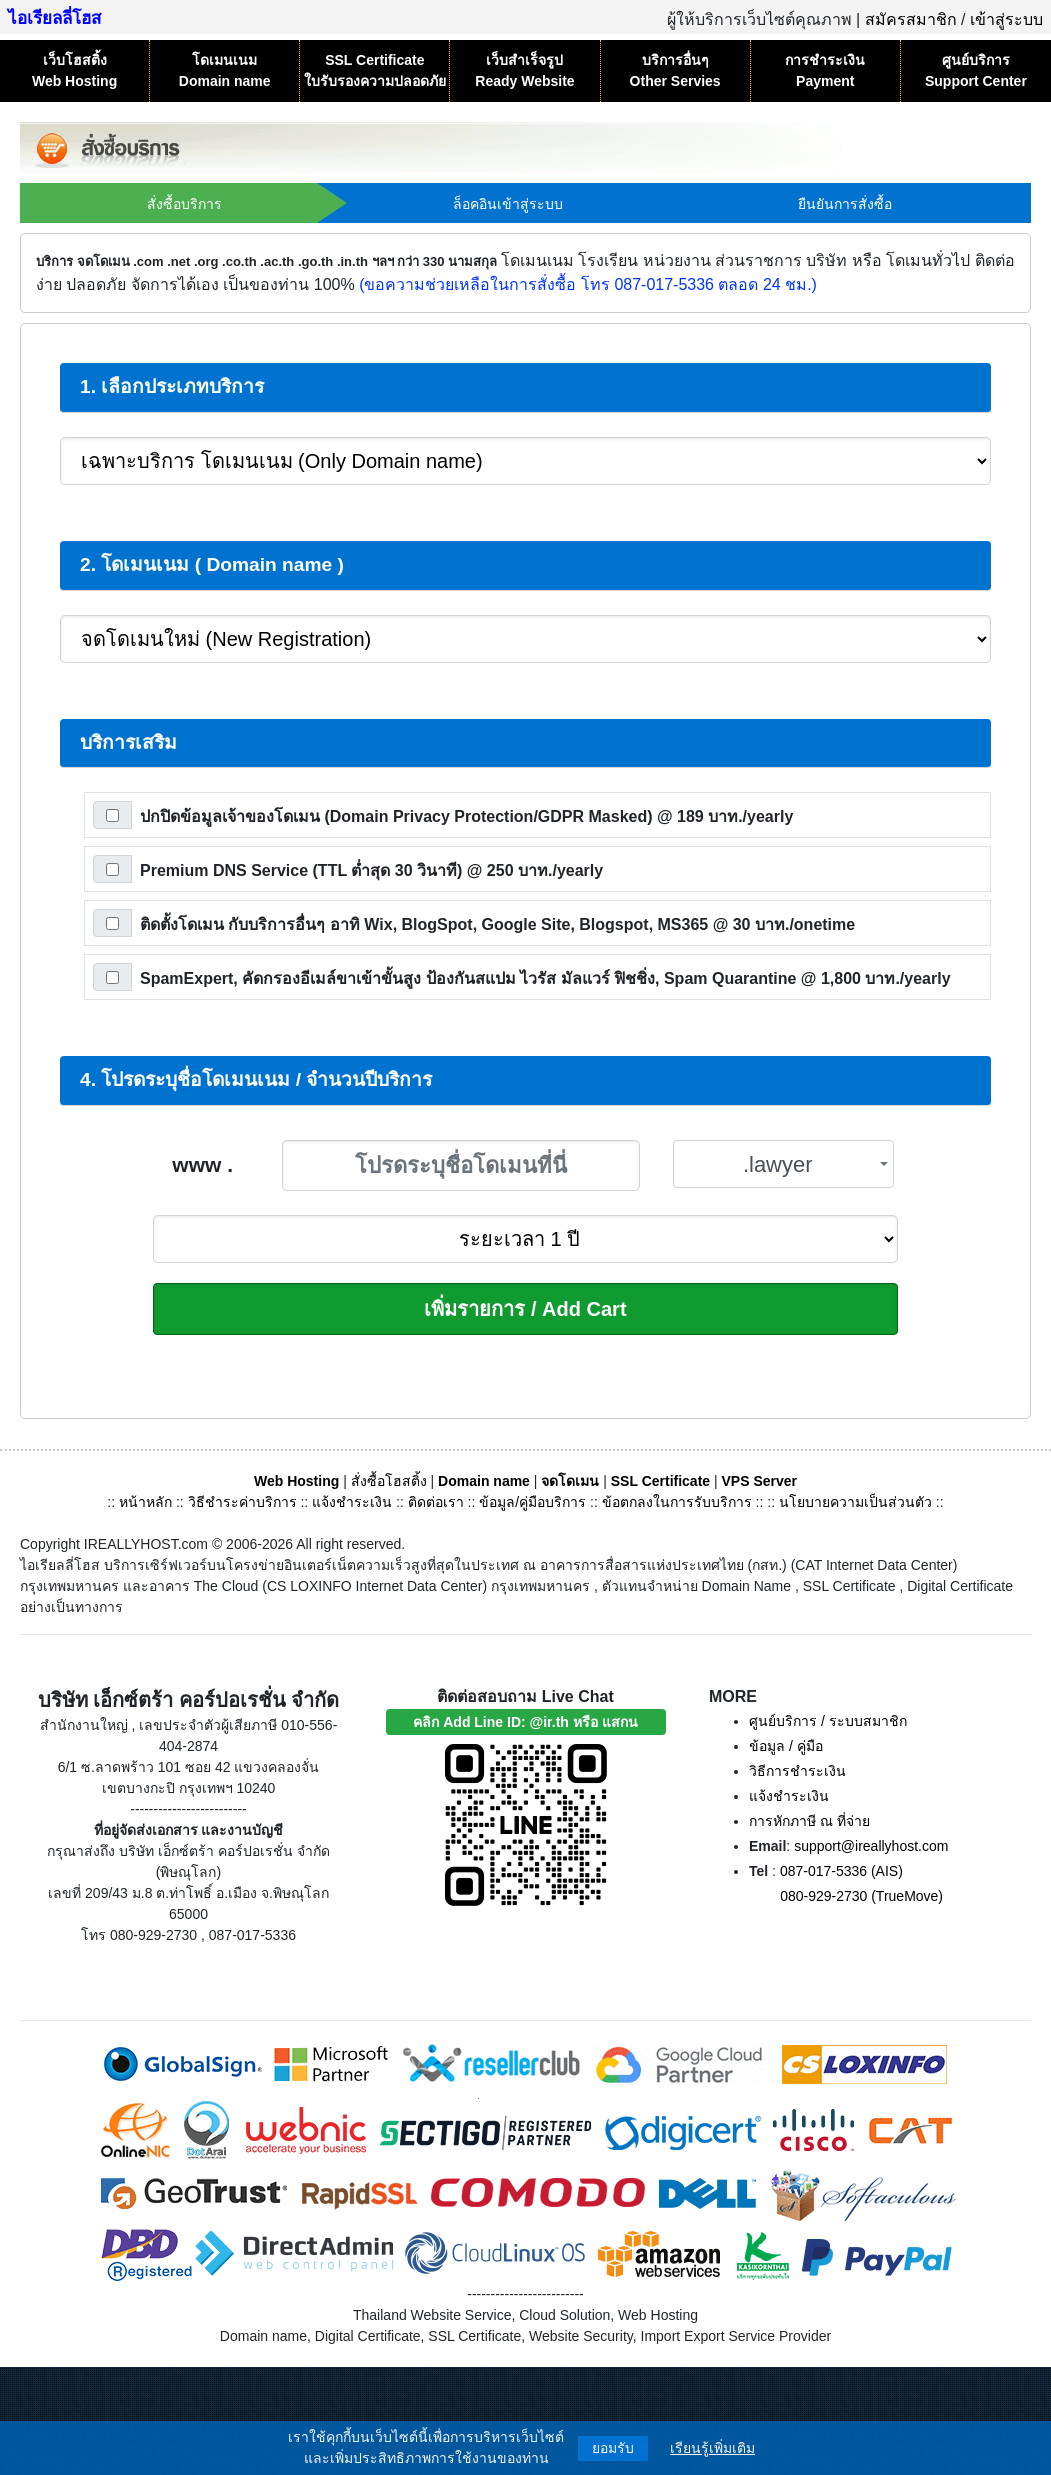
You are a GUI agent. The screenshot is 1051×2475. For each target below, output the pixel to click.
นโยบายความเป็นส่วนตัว (855, 1502)
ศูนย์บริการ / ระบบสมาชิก (828, 1721)
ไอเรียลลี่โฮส (54, 18)
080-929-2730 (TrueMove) (861, 1896)
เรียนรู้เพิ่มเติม (712, 2448)
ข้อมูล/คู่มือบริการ (532, 1502)
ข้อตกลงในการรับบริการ (677, 1502)
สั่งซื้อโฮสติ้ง (389, 1481)
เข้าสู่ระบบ (1006, 19)
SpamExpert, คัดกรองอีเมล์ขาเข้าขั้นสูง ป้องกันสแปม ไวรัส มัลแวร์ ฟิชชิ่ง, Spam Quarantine (545, 978)
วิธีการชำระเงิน (797, 1771)
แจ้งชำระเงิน (352, 1502)
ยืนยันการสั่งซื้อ (845, 203)
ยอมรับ (613, 2448)
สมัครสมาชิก (911, 19)
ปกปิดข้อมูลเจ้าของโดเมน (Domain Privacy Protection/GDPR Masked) (466, 816)
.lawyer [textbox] (778, 1164)
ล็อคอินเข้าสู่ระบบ (508, 203)
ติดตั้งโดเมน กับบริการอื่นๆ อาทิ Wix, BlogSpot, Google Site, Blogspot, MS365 (497, 924)
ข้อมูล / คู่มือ (786, 1746)
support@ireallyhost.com (871, 1846)
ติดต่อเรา (436, 1502)
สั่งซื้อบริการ (184, 203)
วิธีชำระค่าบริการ (242, 1502)
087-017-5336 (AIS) (841, 1871)
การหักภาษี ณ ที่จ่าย (809, 1821)
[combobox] (783, 1164)
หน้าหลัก (147, 1502)
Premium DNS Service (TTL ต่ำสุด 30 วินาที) (371, 870)
